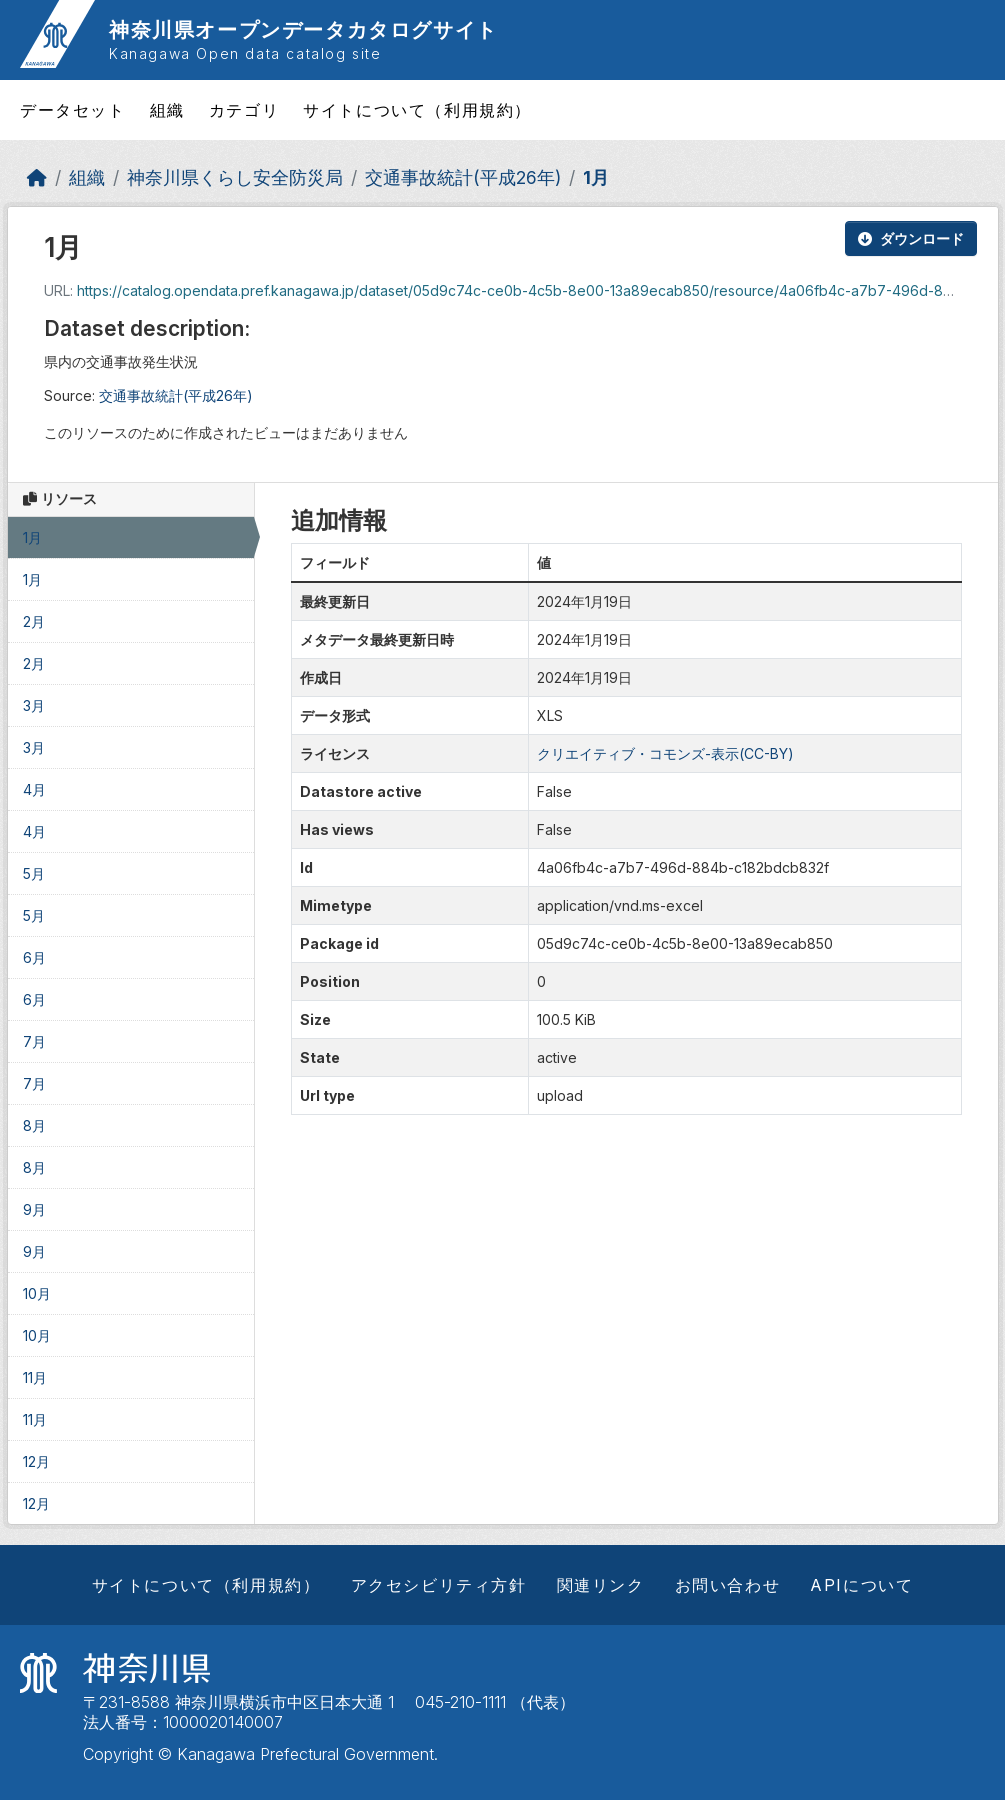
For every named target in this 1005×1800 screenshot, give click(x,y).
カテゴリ (244, 110)
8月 (34, 1125)
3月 (34, 705)
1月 (596, 177)
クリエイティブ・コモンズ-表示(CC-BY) (665, 753)
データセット (73, 110)
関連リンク (601, 1585)
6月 (34, 957)
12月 (36, 1461)
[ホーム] (37, 177)
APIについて (861, 1585)
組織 (167, 110)
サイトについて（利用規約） (417, 110)
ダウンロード (911, 238)
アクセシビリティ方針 (439, 1585)
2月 (34, 621)
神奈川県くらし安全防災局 (235, 177)
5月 (34, 873)
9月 (34, 1209)
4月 (34, 789)
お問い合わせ (728, 1585)
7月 (34, 1041)
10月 (37, 1293)
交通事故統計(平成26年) (463, 177)
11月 (35, 1377)
